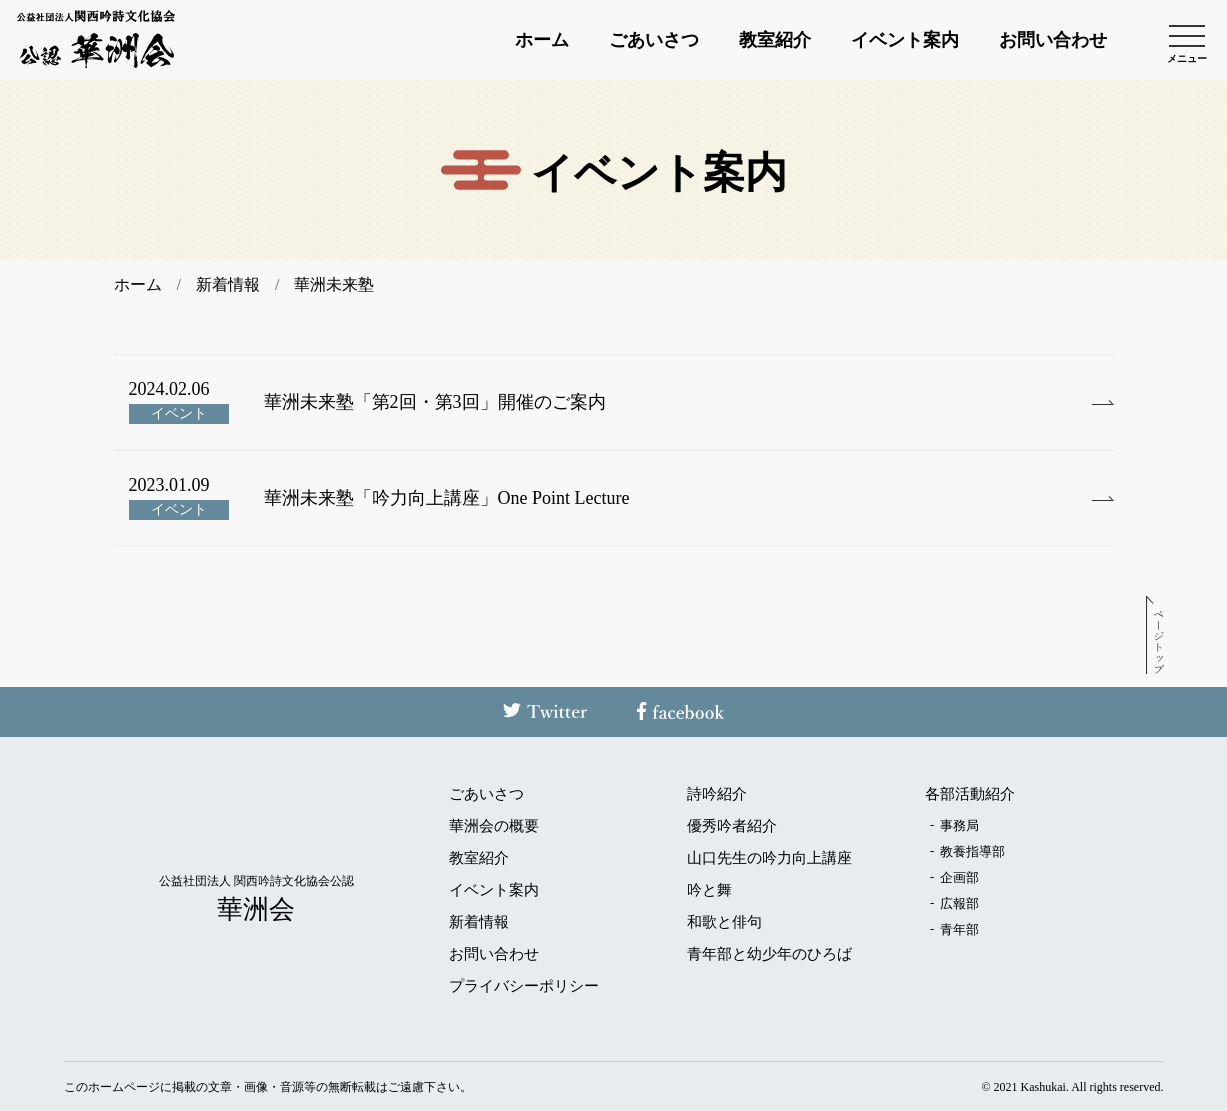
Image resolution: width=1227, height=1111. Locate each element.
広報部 (959, 903)
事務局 (959, 825)
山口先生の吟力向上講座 (769, 858)
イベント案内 (905, 40)
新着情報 (479, 922)
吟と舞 (709, 890)
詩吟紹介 (717, 794)
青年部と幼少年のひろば (769, 954)
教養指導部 (972, 851)
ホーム (542, 40)
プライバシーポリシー (524, 986)
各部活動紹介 (970, 794)
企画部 (959, 877)
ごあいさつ (654, 40)
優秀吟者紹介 (732, 826)
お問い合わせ (1053, 40)
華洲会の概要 (494, 826)
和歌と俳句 (724, 922)
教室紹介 (775, 40)
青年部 (959, 929)
